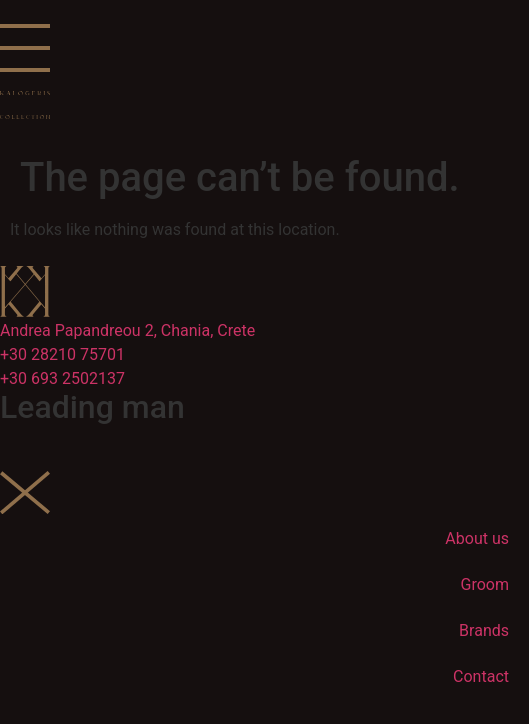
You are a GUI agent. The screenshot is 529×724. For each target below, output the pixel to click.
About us (477, 538)
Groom (485, 584)
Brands (484, 630)
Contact (481, 676)
